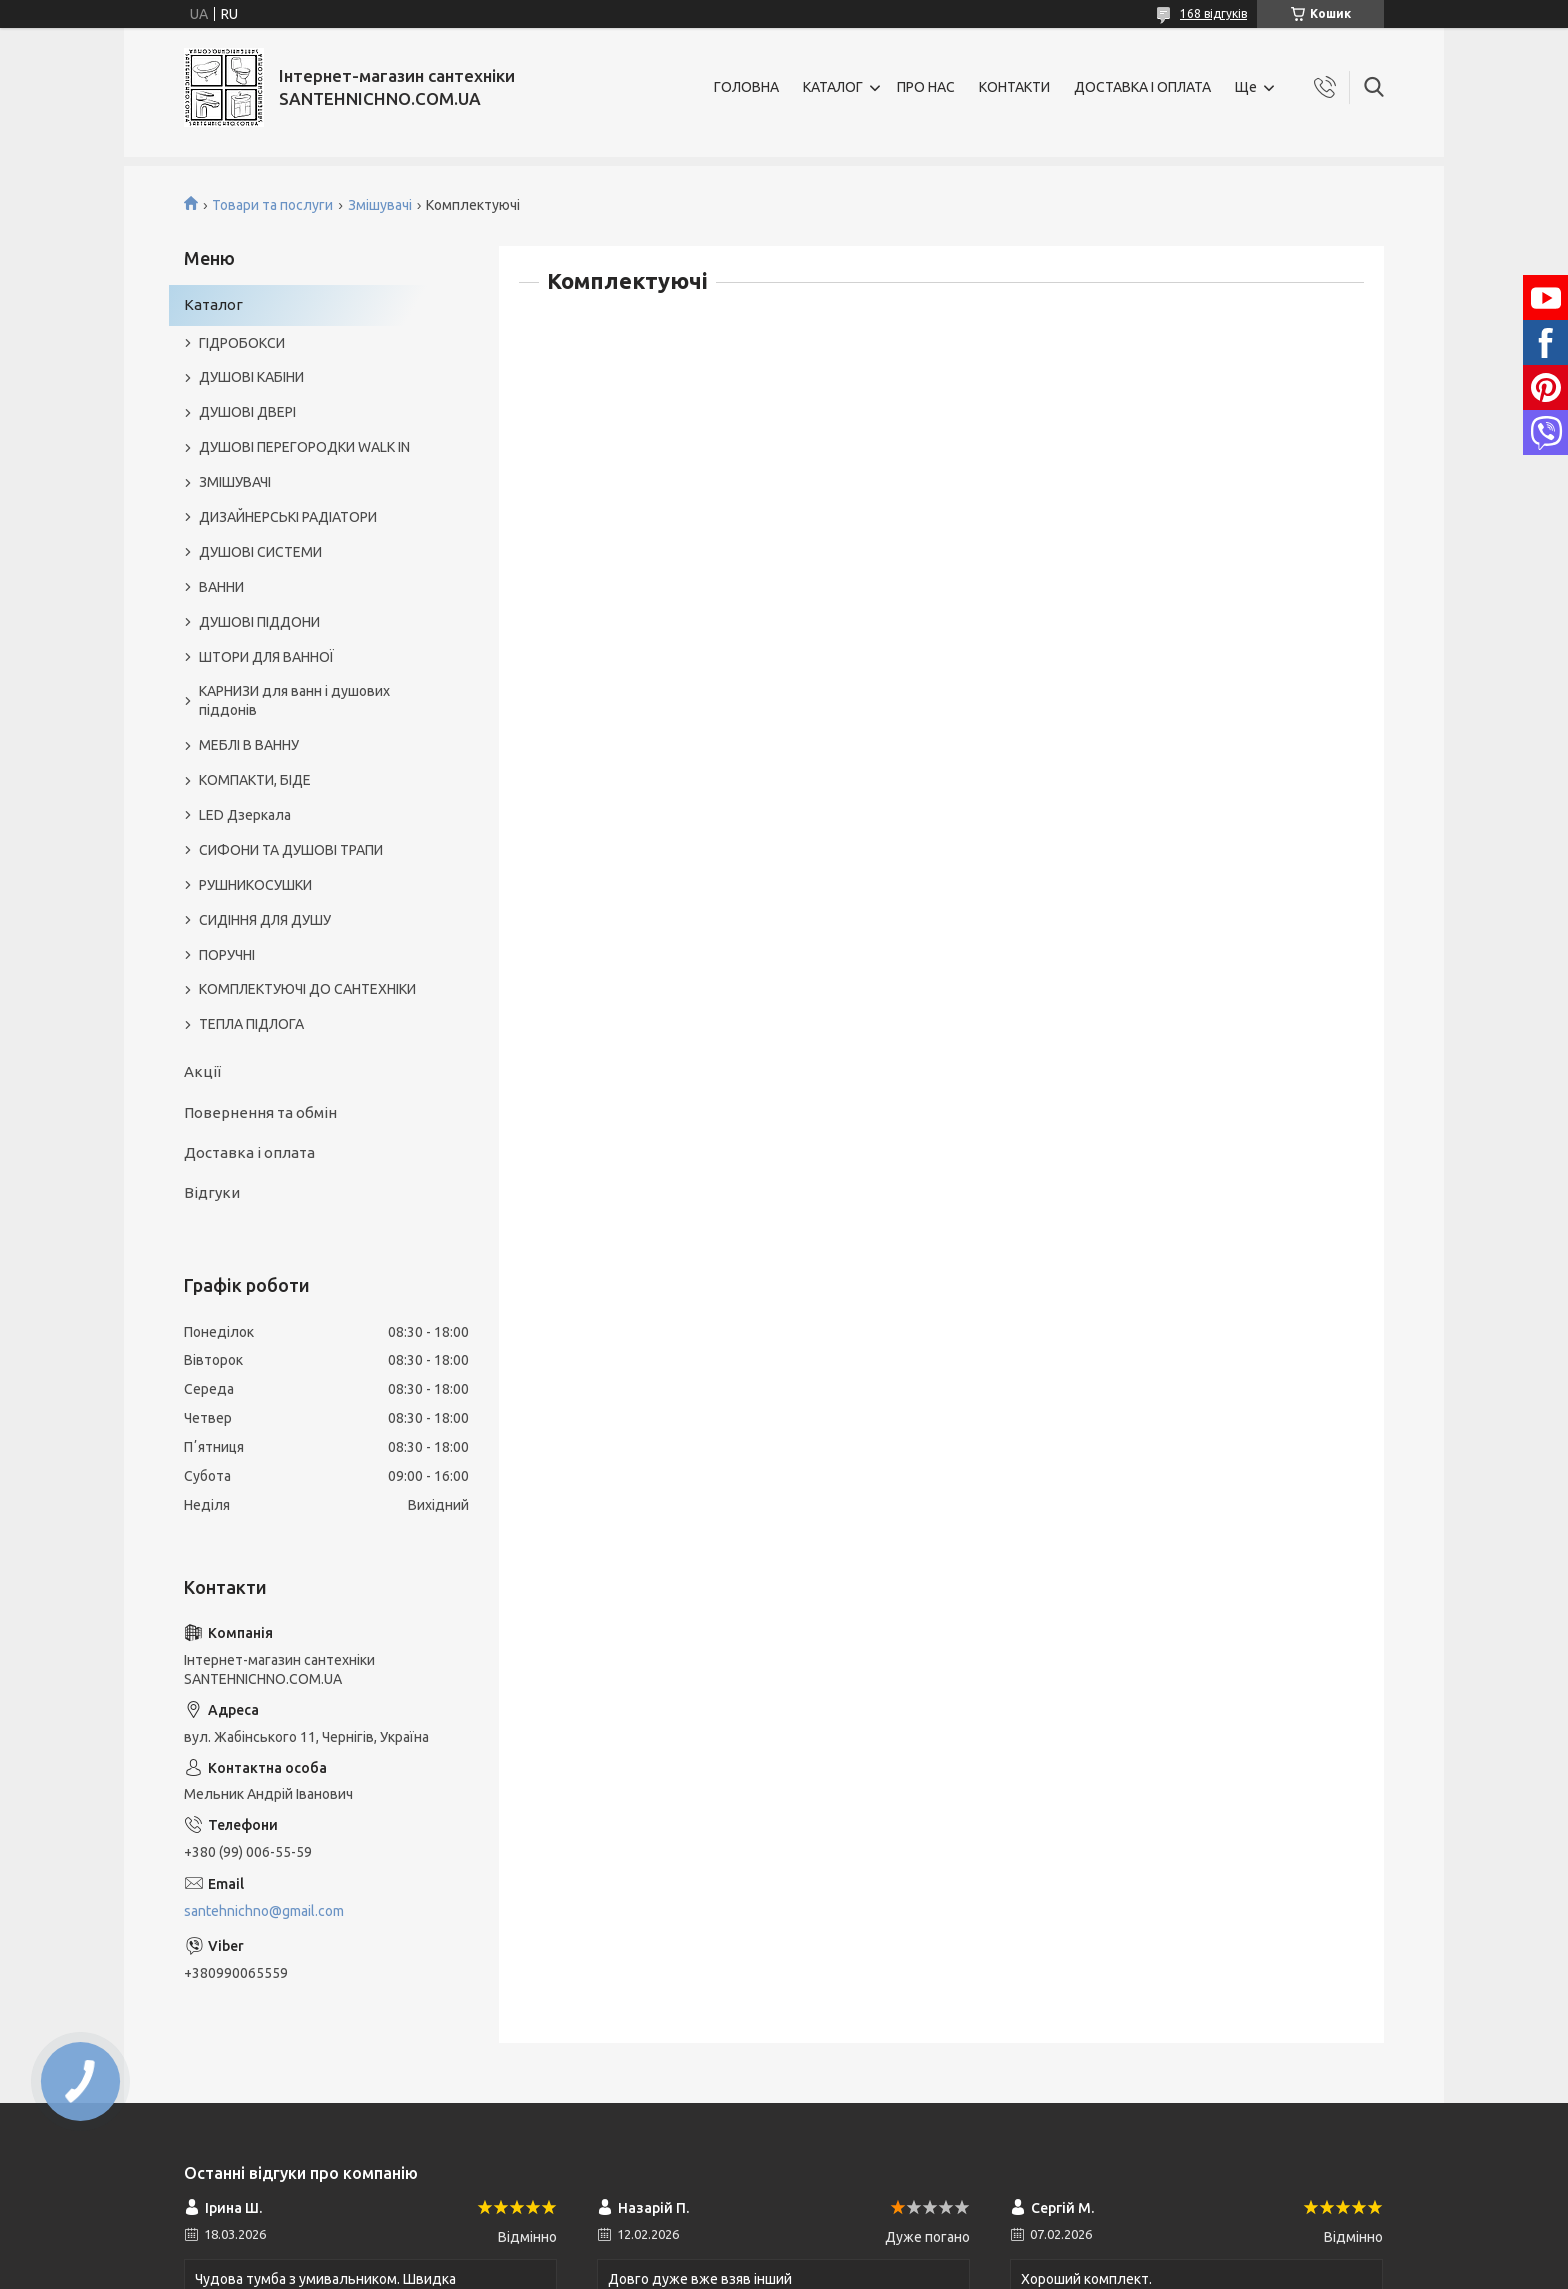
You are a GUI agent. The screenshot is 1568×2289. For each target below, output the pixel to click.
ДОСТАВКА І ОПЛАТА (1142, 87)
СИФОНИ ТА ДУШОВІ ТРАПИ (291, 850)
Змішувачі (380, 205)
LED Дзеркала (245, 815)
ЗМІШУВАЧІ (235, 482)
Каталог (213, 304)
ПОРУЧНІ (227, 955)
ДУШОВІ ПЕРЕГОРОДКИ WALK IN (304, 447)
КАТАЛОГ (833, 87)
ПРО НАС (926, 87)
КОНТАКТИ (1014, 87)
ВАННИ (221, 587)
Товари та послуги (272, 205)
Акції (202, 1071)
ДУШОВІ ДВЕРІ (247, 412)
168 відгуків (1213, 13)
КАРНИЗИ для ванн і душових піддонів (294, 700)
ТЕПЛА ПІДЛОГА (251, 1024)
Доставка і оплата (249, 1152)
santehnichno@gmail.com (264, 1911)
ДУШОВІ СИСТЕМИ (260, 552)
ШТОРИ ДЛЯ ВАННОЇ (266, 657)
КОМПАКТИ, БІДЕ (255, 780)
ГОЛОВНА (746, 87)
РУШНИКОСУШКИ (255, 885)
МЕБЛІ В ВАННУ (249, 745)
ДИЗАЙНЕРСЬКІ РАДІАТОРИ (288, 517)
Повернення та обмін (260, 1112)
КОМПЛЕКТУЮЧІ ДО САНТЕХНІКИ (307, 989)
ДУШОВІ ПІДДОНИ (259, 622)
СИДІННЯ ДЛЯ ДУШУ (265, 920)
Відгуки (212, 1192)
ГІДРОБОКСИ (242, 343)
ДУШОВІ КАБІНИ (251, 377)
